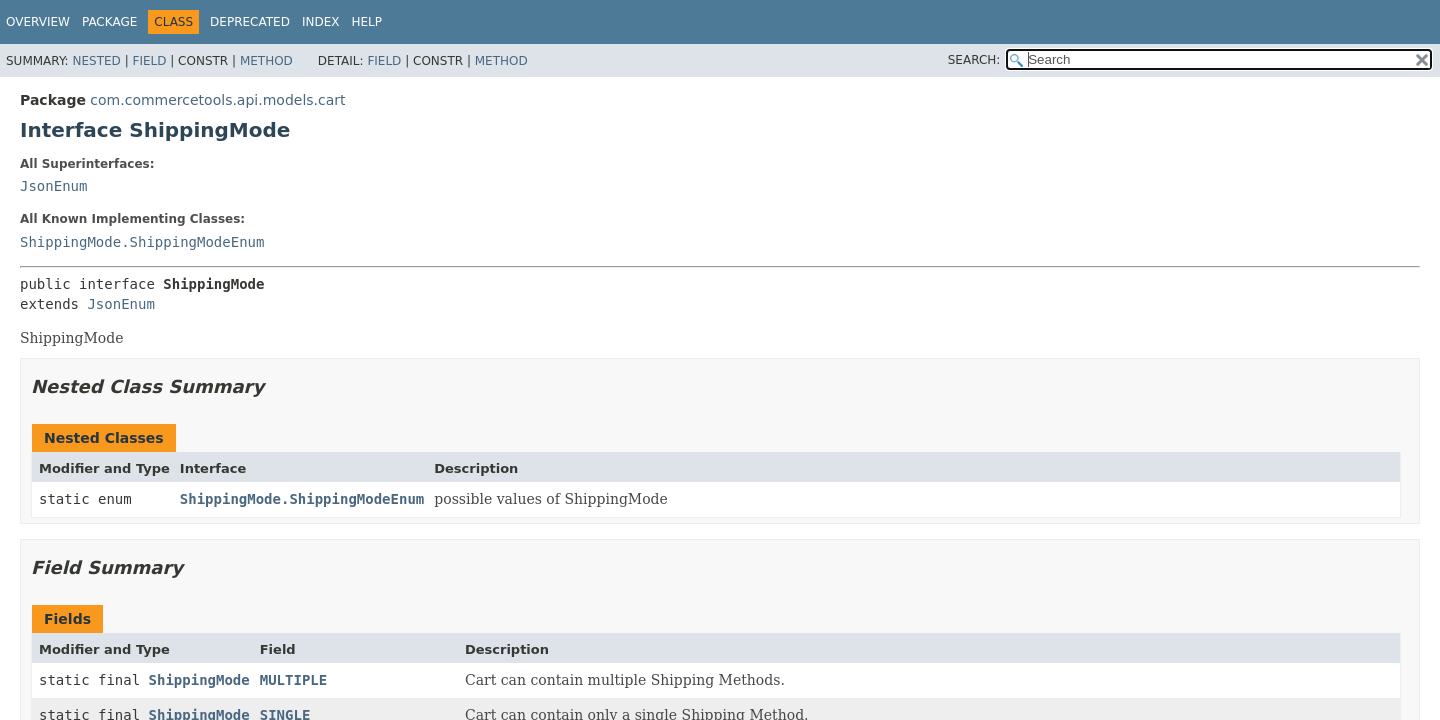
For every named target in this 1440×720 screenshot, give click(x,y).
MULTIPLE (293, 680)
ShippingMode (199, 680)
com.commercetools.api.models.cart (217, 100)
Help (366, 22)
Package (109, 22)
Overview (38, 22)
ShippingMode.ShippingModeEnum (142, 242)
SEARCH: (974, 60)
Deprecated (250, 22)
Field (149, 61)
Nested (96, 61)
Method (266, 61)
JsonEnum (53, 186)
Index (321, 22)
